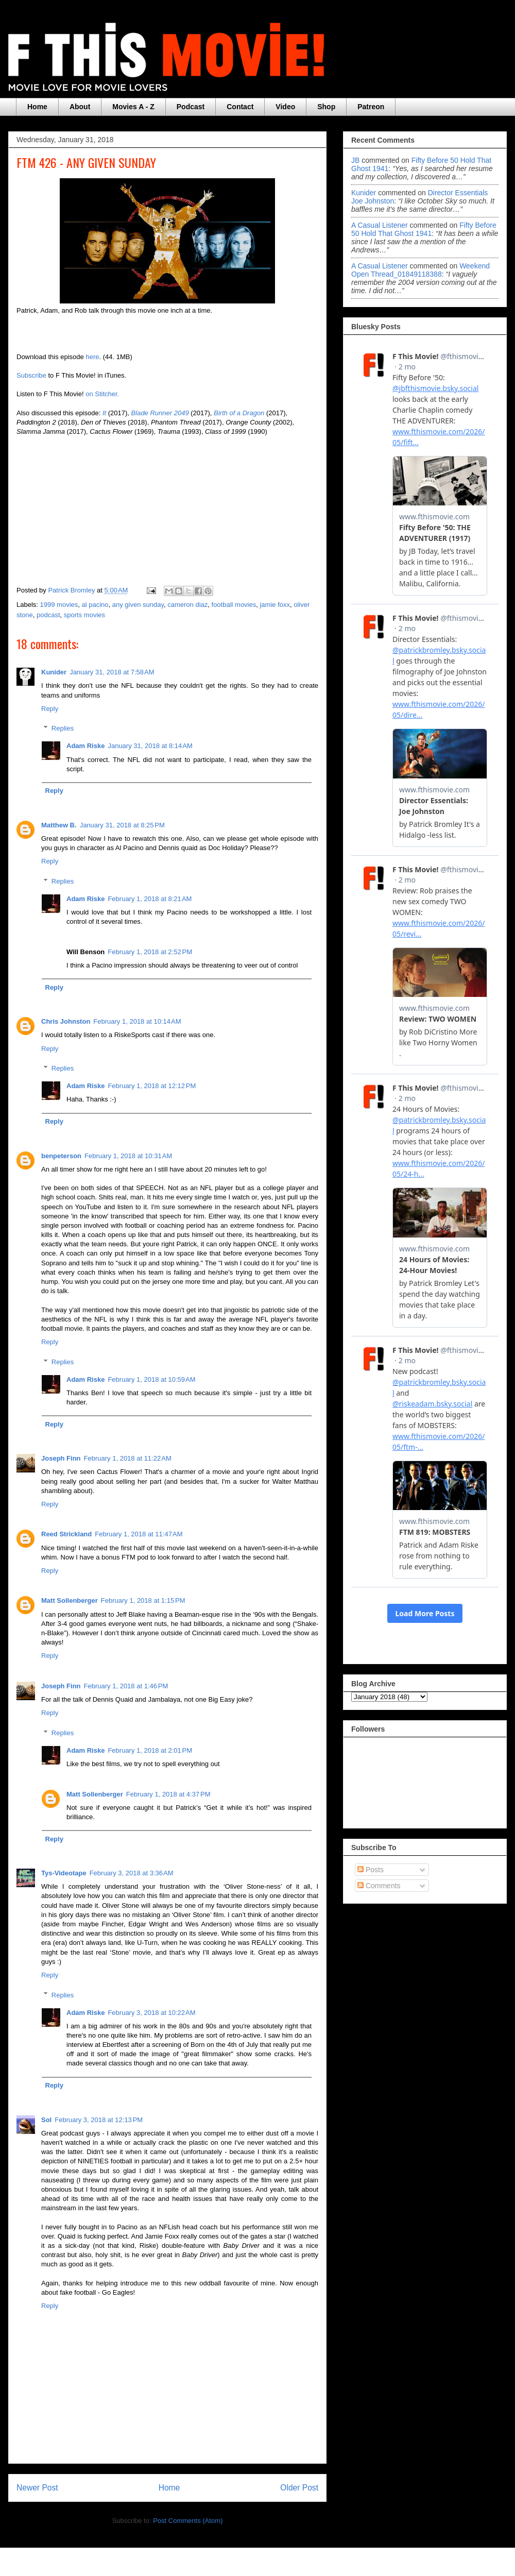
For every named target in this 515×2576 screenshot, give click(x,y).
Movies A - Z (133, 107)
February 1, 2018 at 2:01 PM (150, 1750)
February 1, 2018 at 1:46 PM (126, 1686)
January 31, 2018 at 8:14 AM (150, 746)
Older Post (299, 2487)
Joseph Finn (61, 1458)
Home (37, 107)
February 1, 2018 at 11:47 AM (138, 1534)
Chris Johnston (65, 1021)
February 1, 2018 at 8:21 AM (150, 899)
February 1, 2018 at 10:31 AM (128, 1156)
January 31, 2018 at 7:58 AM (112, 672)
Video (285, 107)
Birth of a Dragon (239, 413)
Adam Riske (85, 746)
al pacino (95, 604)
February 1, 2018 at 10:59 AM (151, 1379)
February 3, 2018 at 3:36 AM (132, 1873)
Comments (379, 1886)
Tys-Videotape (64, 1873)
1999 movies (59, 604)
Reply (49, 709)
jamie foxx (275, 604)
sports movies (84, 615)
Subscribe (31, 375)
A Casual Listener (379, 225)
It (105, 413)
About (80, 107)
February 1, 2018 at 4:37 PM (168, 1794)
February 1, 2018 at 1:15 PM (143, 1600)
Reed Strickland (66, 1534)
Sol (46, 2120)
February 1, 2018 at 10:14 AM (137, 1021)
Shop (326, 107)
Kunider (53, 672)
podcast (48, 615)
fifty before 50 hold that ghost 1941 (423, 229)
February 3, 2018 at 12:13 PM (99, 2120)
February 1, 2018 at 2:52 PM (150, 952)
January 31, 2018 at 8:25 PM (122, 825)
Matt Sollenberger (69, 1600)
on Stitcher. (102, 394)
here (92, 357)
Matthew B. (59, 825)
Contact (240, 107)
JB (355, 160)
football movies (234, 604)
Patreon (370, 107)
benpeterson (61, 1156)
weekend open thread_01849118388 (420, 270)
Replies (63, 728)
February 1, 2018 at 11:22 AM (127, 1458)
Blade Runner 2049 (160, 413)
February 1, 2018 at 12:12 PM (152, 1086)
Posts (370, 1870)
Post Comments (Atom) (187, 2520)
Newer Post (37, 2487)
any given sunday (138, 604)
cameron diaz (187, 604)
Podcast (190, 107)
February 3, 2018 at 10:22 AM (151, 2012)
